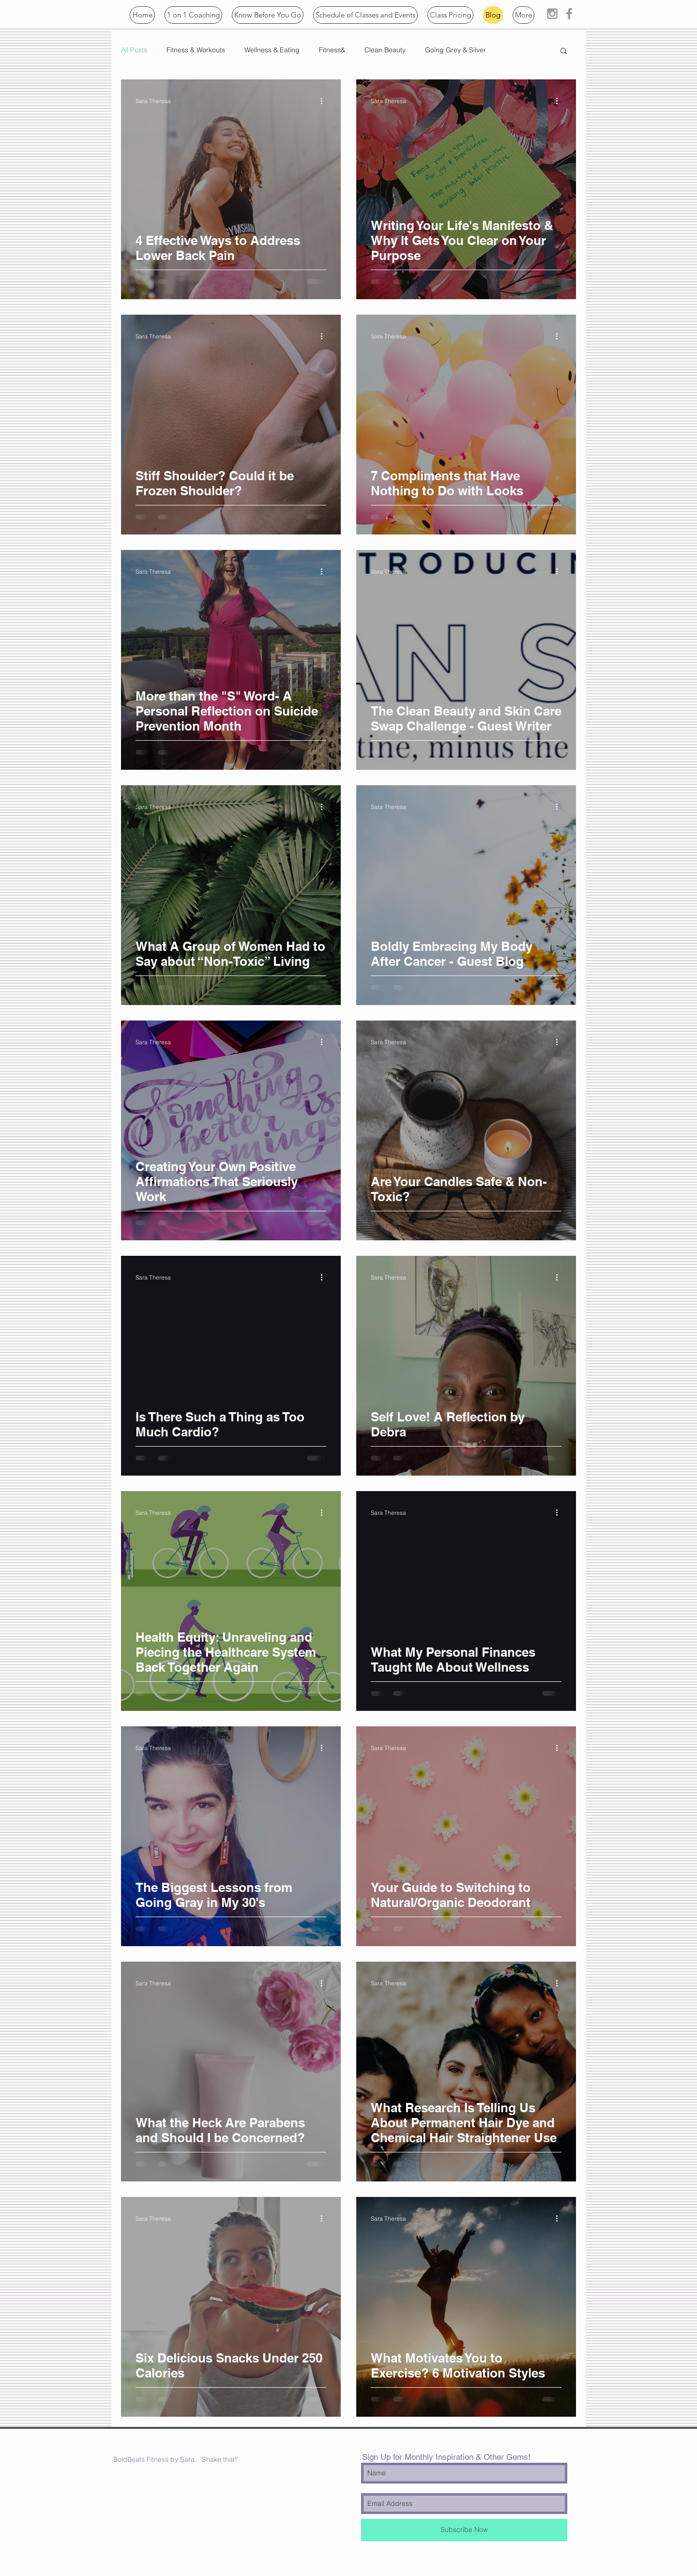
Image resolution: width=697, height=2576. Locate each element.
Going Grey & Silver (455, 50)
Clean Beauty (385, 50)
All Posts (134, 50)
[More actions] (325, 101)
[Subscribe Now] (464, 2530)
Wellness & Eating (272, 50)
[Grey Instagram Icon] (552, 13)
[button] (267, 15)
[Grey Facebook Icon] (569, 13)
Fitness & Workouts (196, 50)
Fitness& (332, 50)
